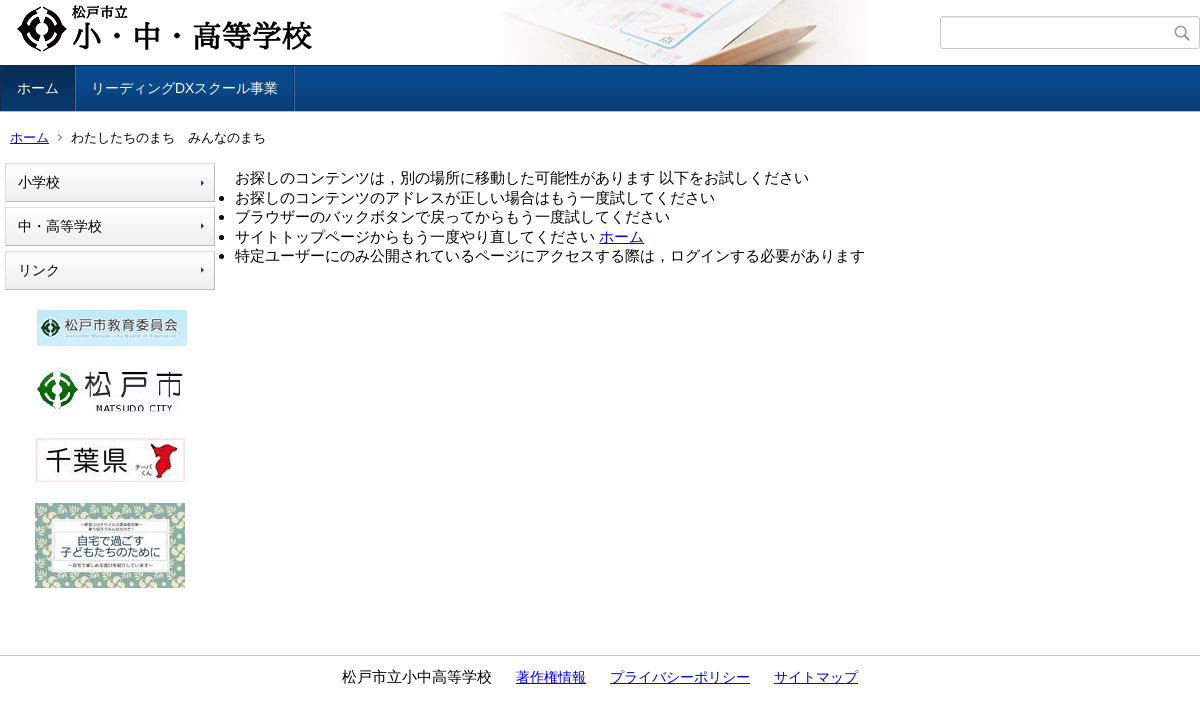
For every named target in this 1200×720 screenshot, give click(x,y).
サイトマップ (816, 677)
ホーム (38, 88)
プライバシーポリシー (680, 677)
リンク (39, 270)
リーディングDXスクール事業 (184, 88)
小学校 (39, 182)
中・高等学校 (60, 226)
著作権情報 (551, 677)
